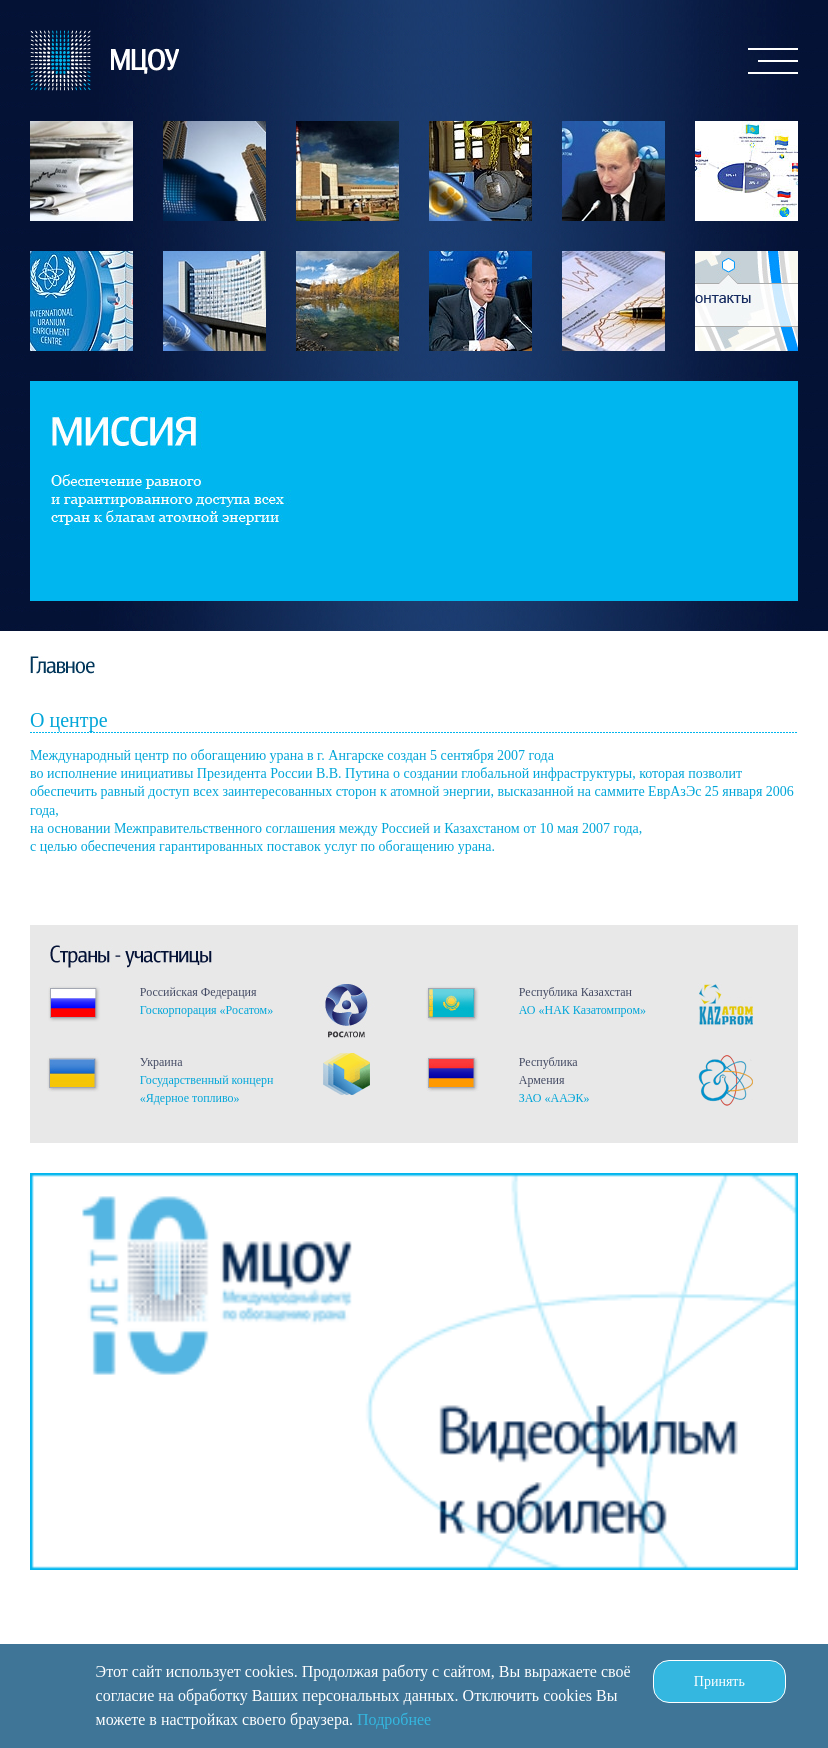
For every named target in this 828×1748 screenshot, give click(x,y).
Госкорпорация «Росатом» (206, 1010)
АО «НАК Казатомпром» (582, 1010)
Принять (719, 1681)
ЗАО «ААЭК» (554, 1098)
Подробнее (394, 1719)
